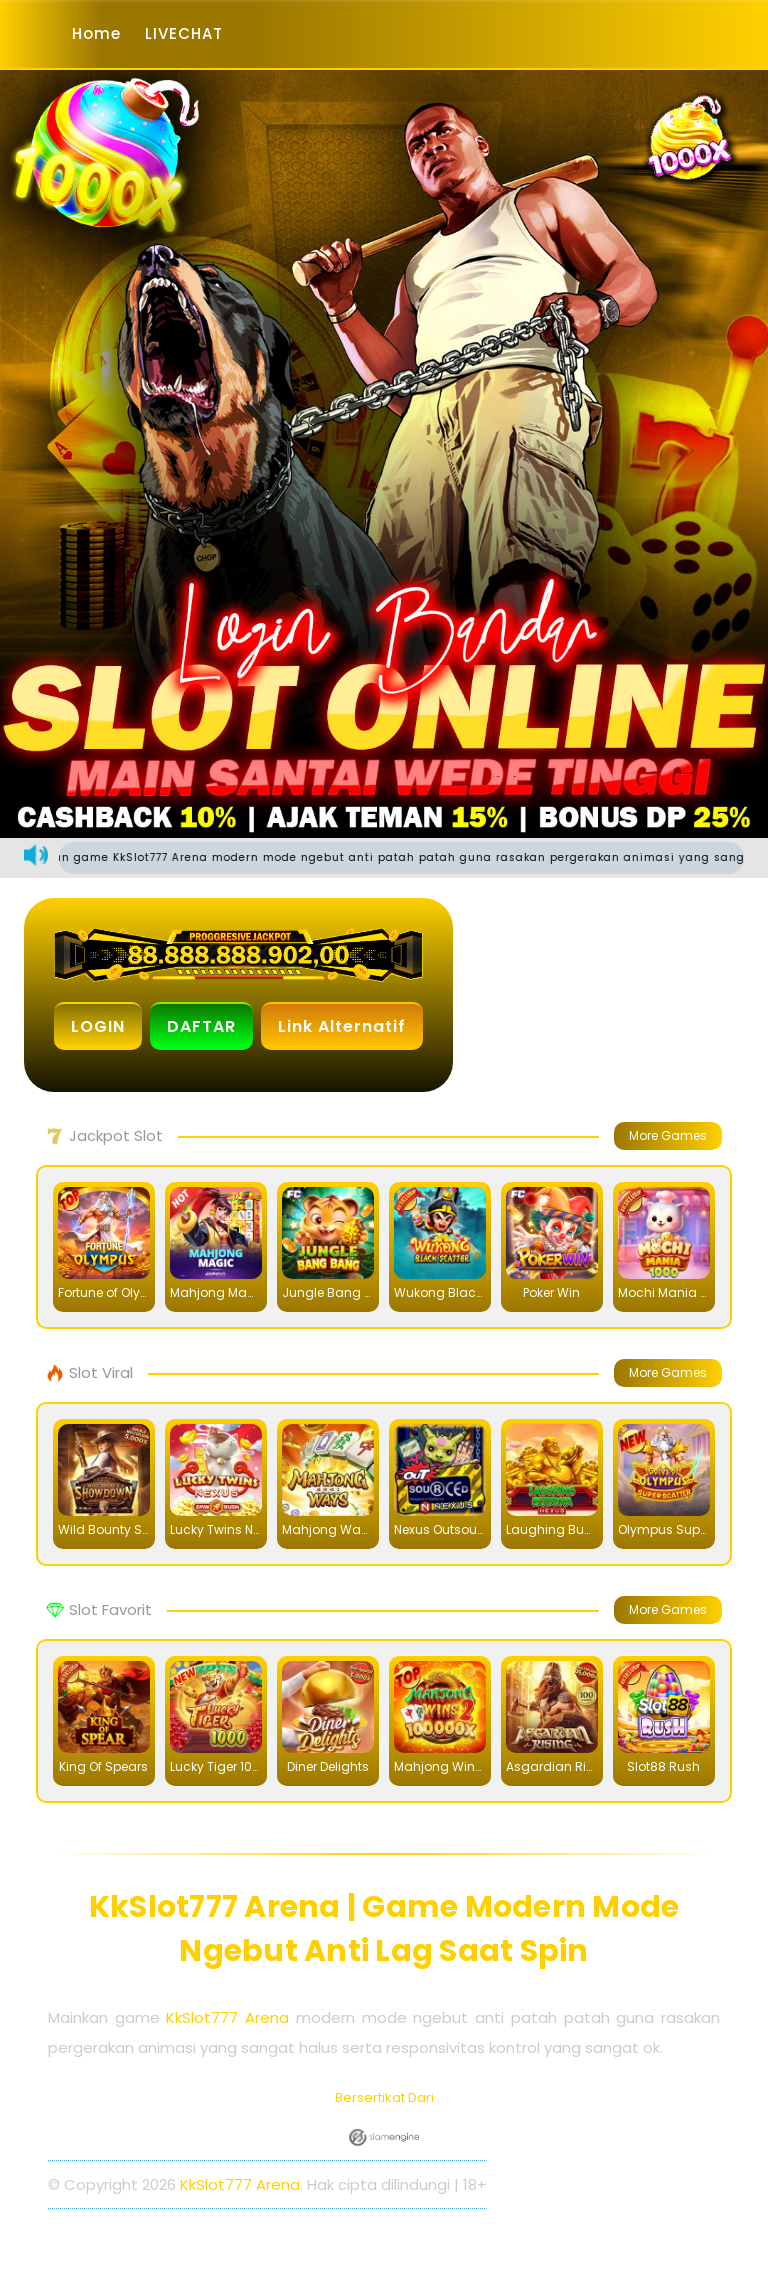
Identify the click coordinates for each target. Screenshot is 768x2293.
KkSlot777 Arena (227, 2017)
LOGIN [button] (98, 1026)
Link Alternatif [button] (342, 1026)
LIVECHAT (184, 33)
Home (96, 33)
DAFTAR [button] (201, 1026)
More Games (668, 1135)
